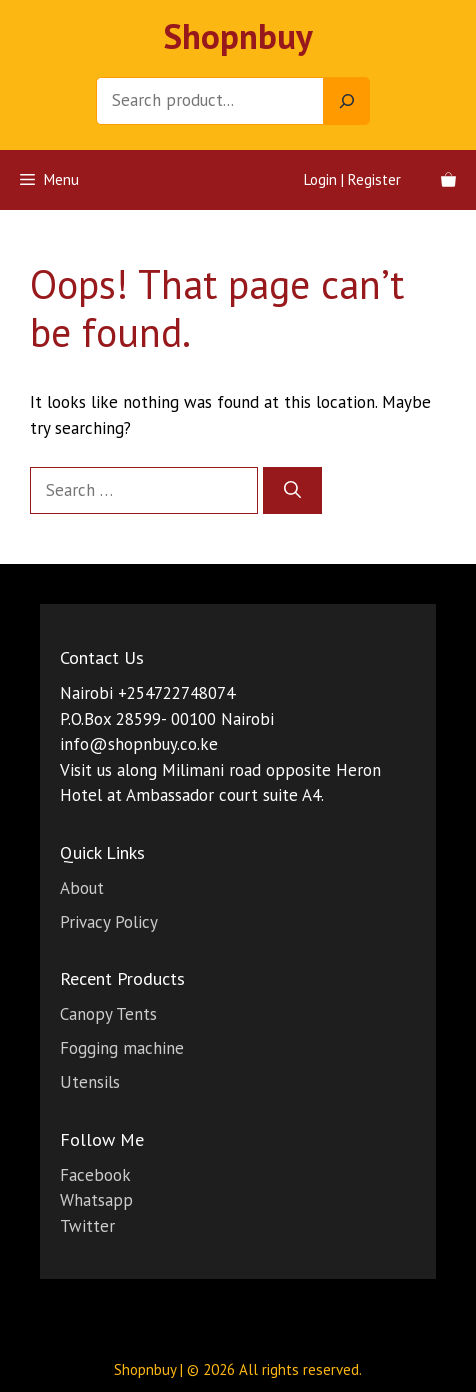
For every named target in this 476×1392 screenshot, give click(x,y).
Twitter (87, 1226)
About (82, 888)
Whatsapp (96, 1200)
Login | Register (352, 179)
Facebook (95, 1175)
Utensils (90, 1082)
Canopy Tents (108, 1014)
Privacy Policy (109, 922)
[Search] (347, 101)
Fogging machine (122, 1048)
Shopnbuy (238, 36)
